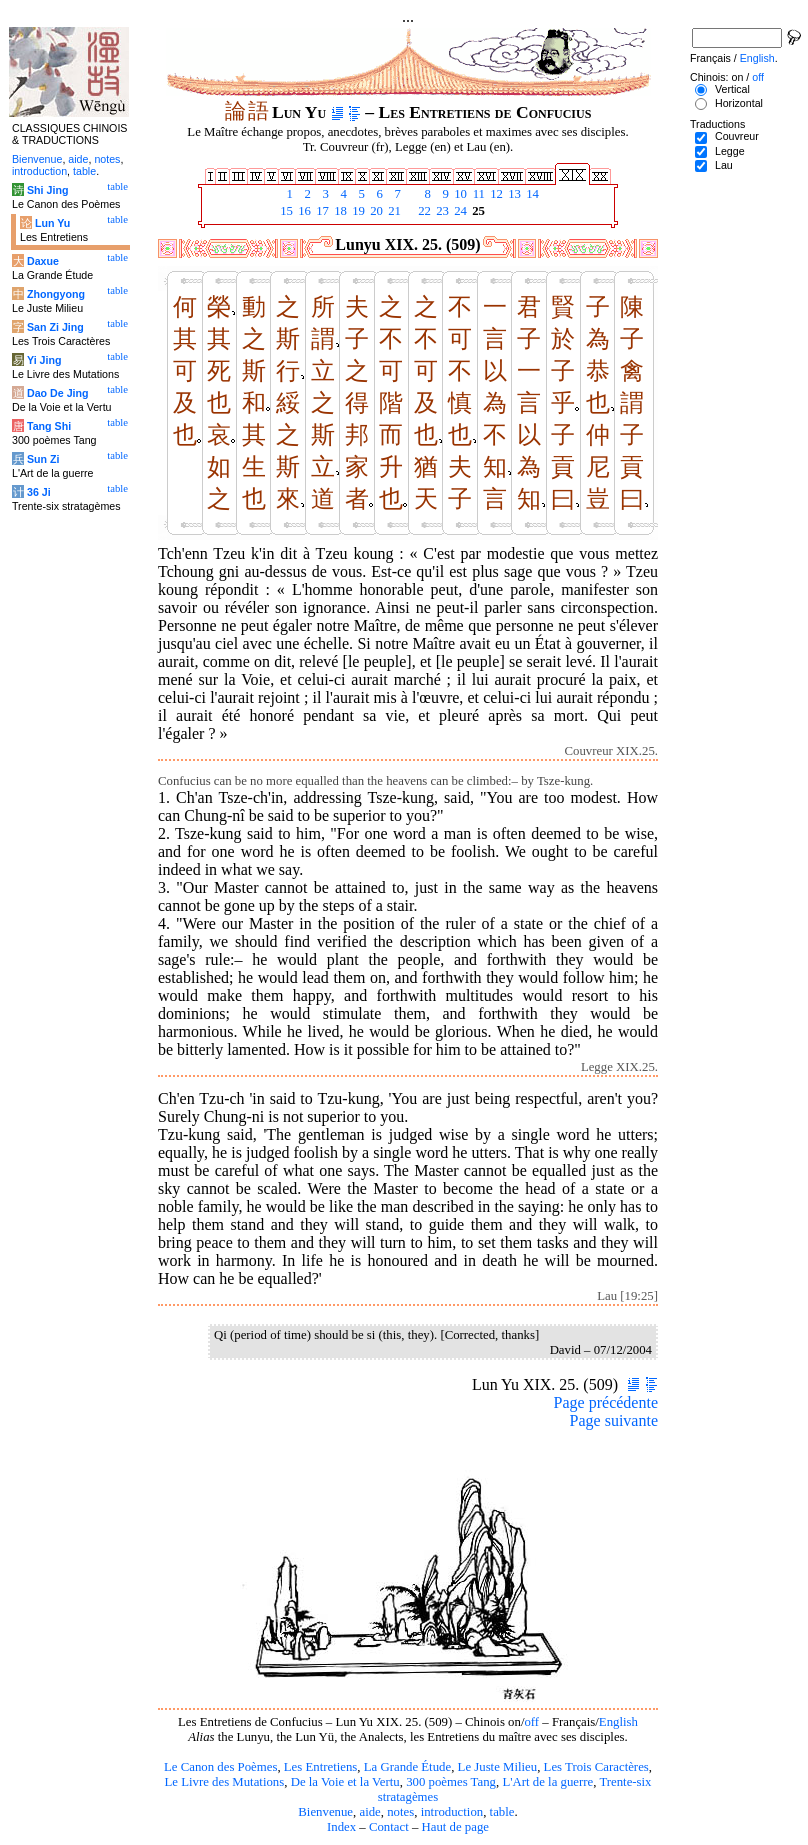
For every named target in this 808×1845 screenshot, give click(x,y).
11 (477, 194)
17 (321, 211)
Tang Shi (49, 426)
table (502, 1812)
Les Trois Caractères (596, 1767)
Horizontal (739, 103)
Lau (724, 165)
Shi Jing (47, 190)
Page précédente (606, 1402)
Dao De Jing (58, 393)
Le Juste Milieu (498, 1767)
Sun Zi (43, 459)
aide (369, 1812)
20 (375, 211)
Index (341, 1827)
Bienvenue (325, 1812)
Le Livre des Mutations (224, 1782)
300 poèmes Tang (451, 1782)
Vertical (732, 89)
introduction (452, 1812)
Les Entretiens (321, 1767)
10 (459, 194)
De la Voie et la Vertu (345, 1782)
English (618, 1722)
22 (423, 211)
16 (303, 211)
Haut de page (456, 1827)
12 (495, 194)
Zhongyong (56, 294)
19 (357, 211)
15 (285, 211)
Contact (389, 1827)
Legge (730, 151)
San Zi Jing (55, 327)
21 (393, 211)
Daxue (43, 261)
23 (441, 211)
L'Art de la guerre (547, 1782)
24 (459, 211)
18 (339, 211)
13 (513, 194)
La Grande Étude (407, 1767)
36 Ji (39, 492)
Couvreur (737, 136)
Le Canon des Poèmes (220, 1767)
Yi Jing (44, 360)
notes (400, 1812)
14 (531, 194)
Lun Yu (52, 223)
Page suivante (614, 1420)
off (531, 1722)
